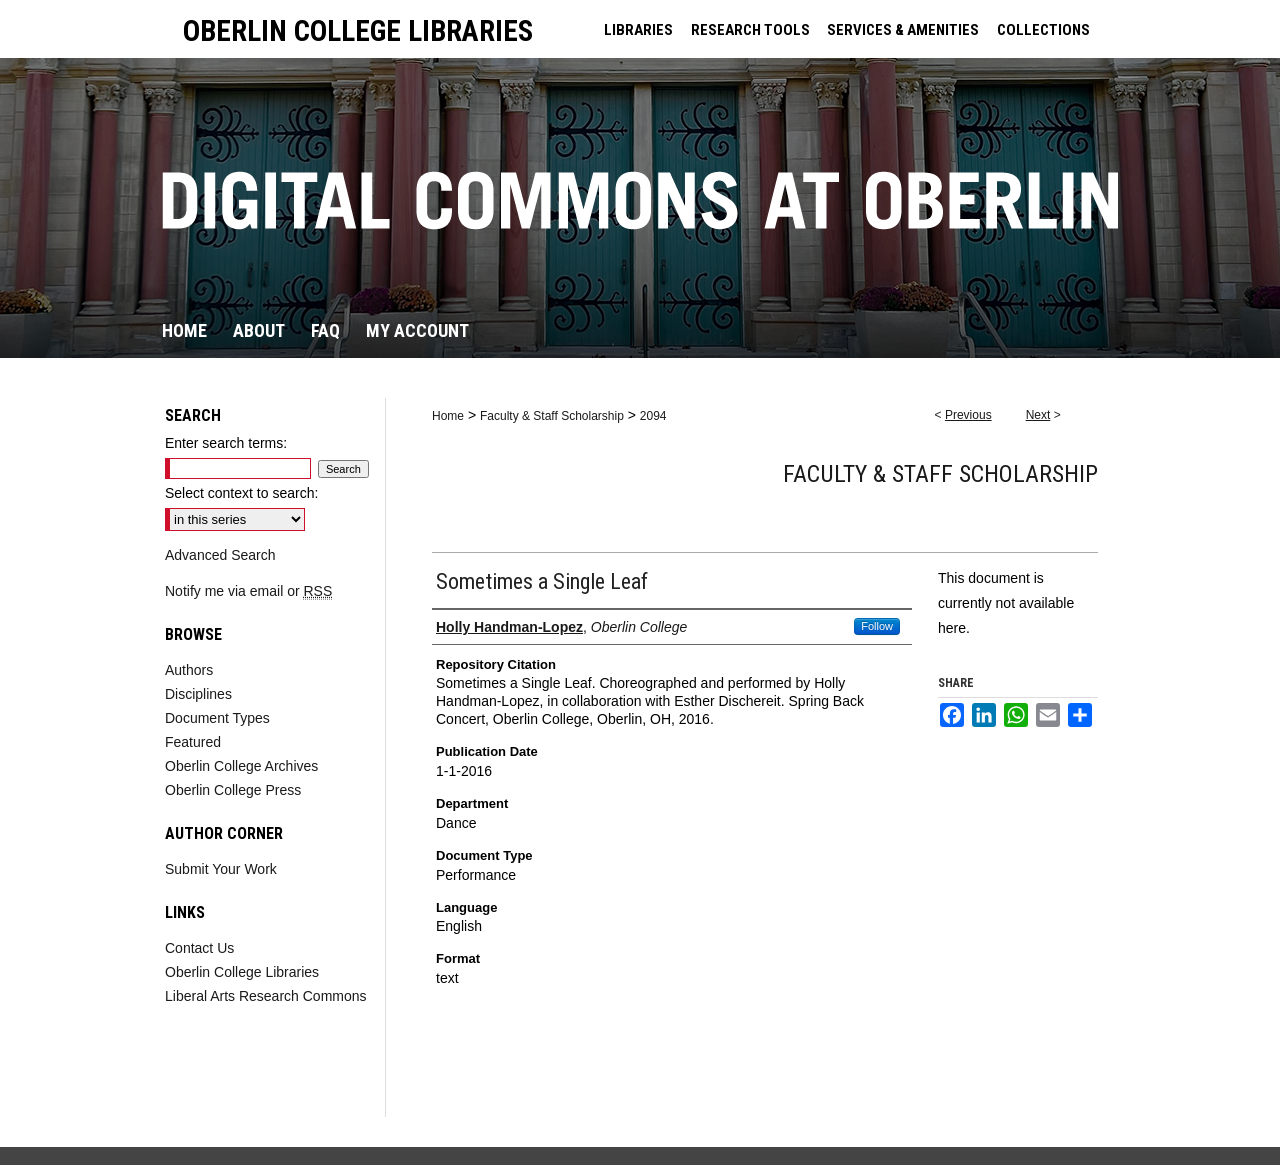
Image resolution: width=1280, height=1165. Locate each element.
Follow (877, 626)
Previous (968, 415)
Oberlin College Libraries (242, 972)
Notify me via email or (248, 591)
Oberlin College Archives (241, 766)
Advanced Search (220, 555)
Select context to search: (241, 493)
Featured (193, 742)
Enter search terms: (226, 443)
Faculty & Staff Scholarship (552, 416)
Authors (189, 670)
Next (1038, 415)
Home (448, 416)
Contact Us (199, 948)
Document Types (217, 718)
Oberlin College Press (233, 790)
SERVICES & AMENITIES (903, 30)
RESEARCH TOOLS (750, 30)
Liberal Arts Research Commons (266, 996)
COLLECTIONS (1043, 30)
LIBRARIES (638, 30)
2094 (653, 416)
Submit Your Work (221, 869)
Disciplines (198, 694)
